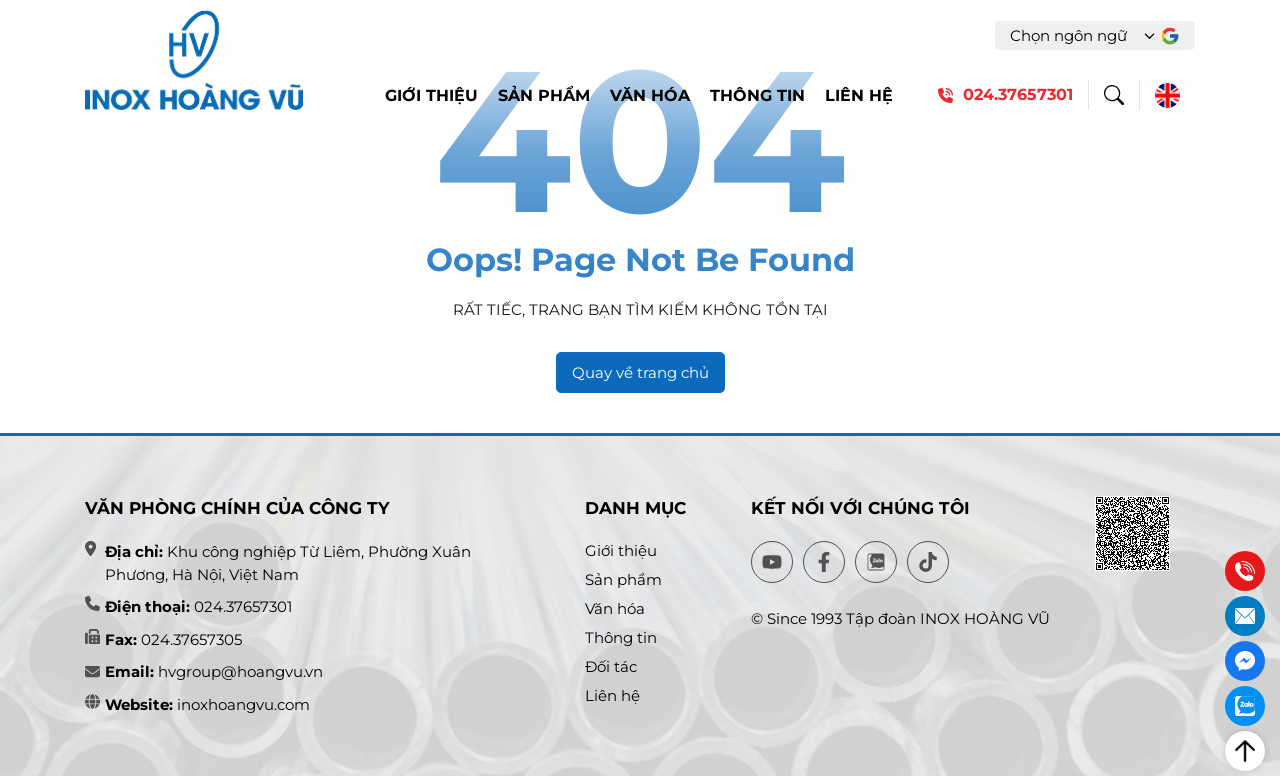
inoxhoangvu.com (243, 704)
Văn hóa (650, 95)
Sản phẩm (544, 95)
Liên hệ (859, 95)
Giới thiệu (431, 95)
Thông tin (757, 95)
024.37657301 (243, 606)
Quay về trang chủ (640, 372)
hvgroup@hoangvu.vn (238, 671)
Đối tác (611, 666)
